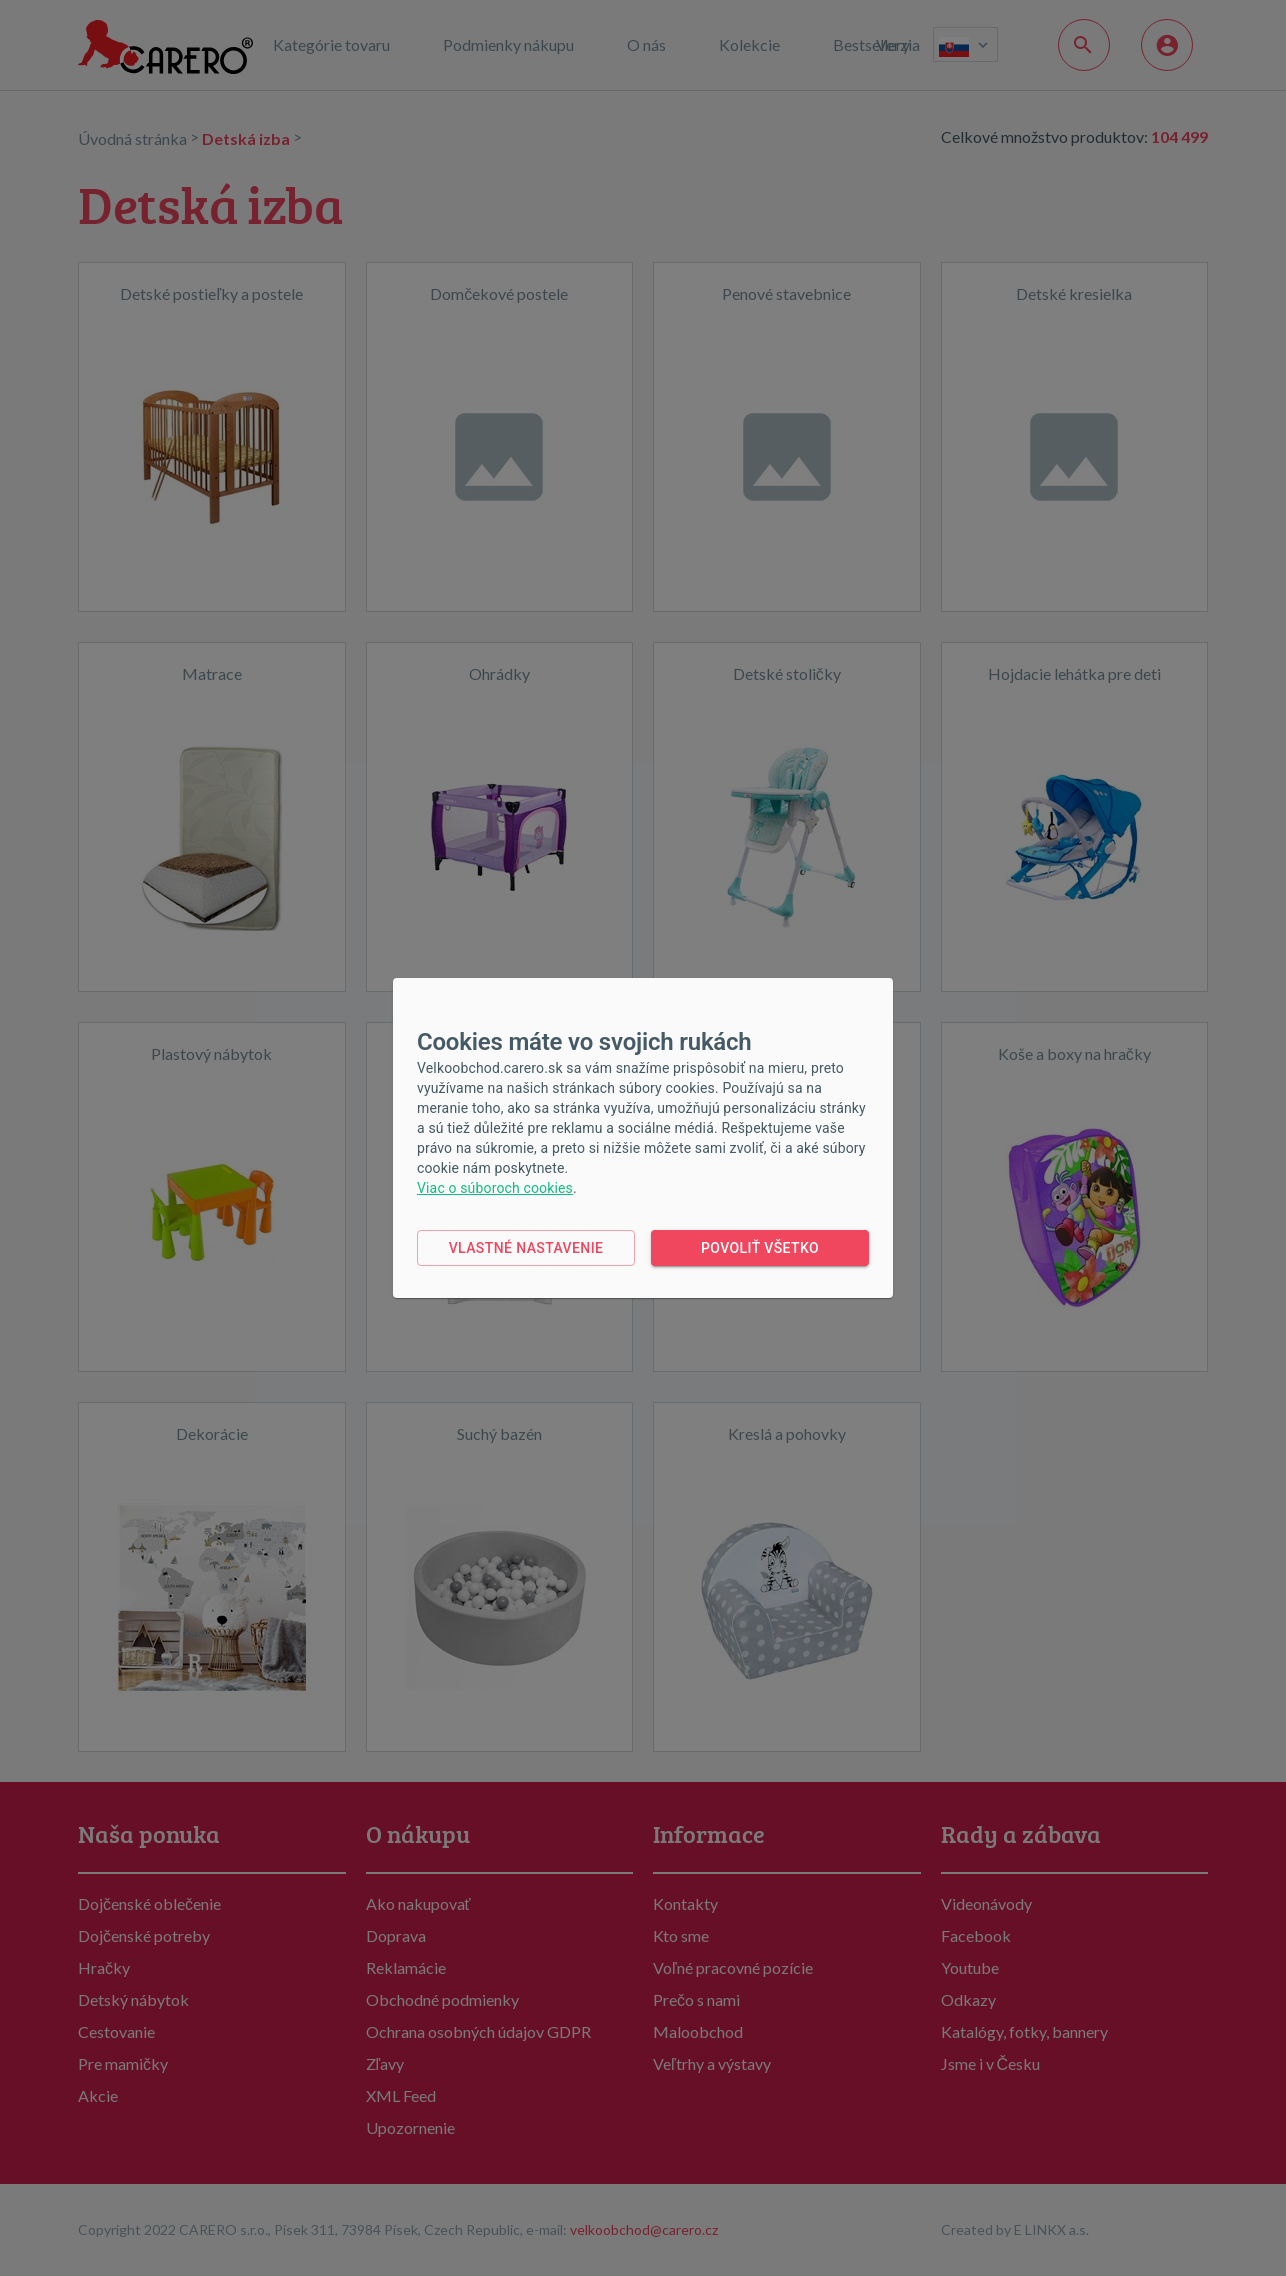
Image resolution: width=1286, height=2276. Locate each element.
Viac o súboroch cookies (495, 1188)
